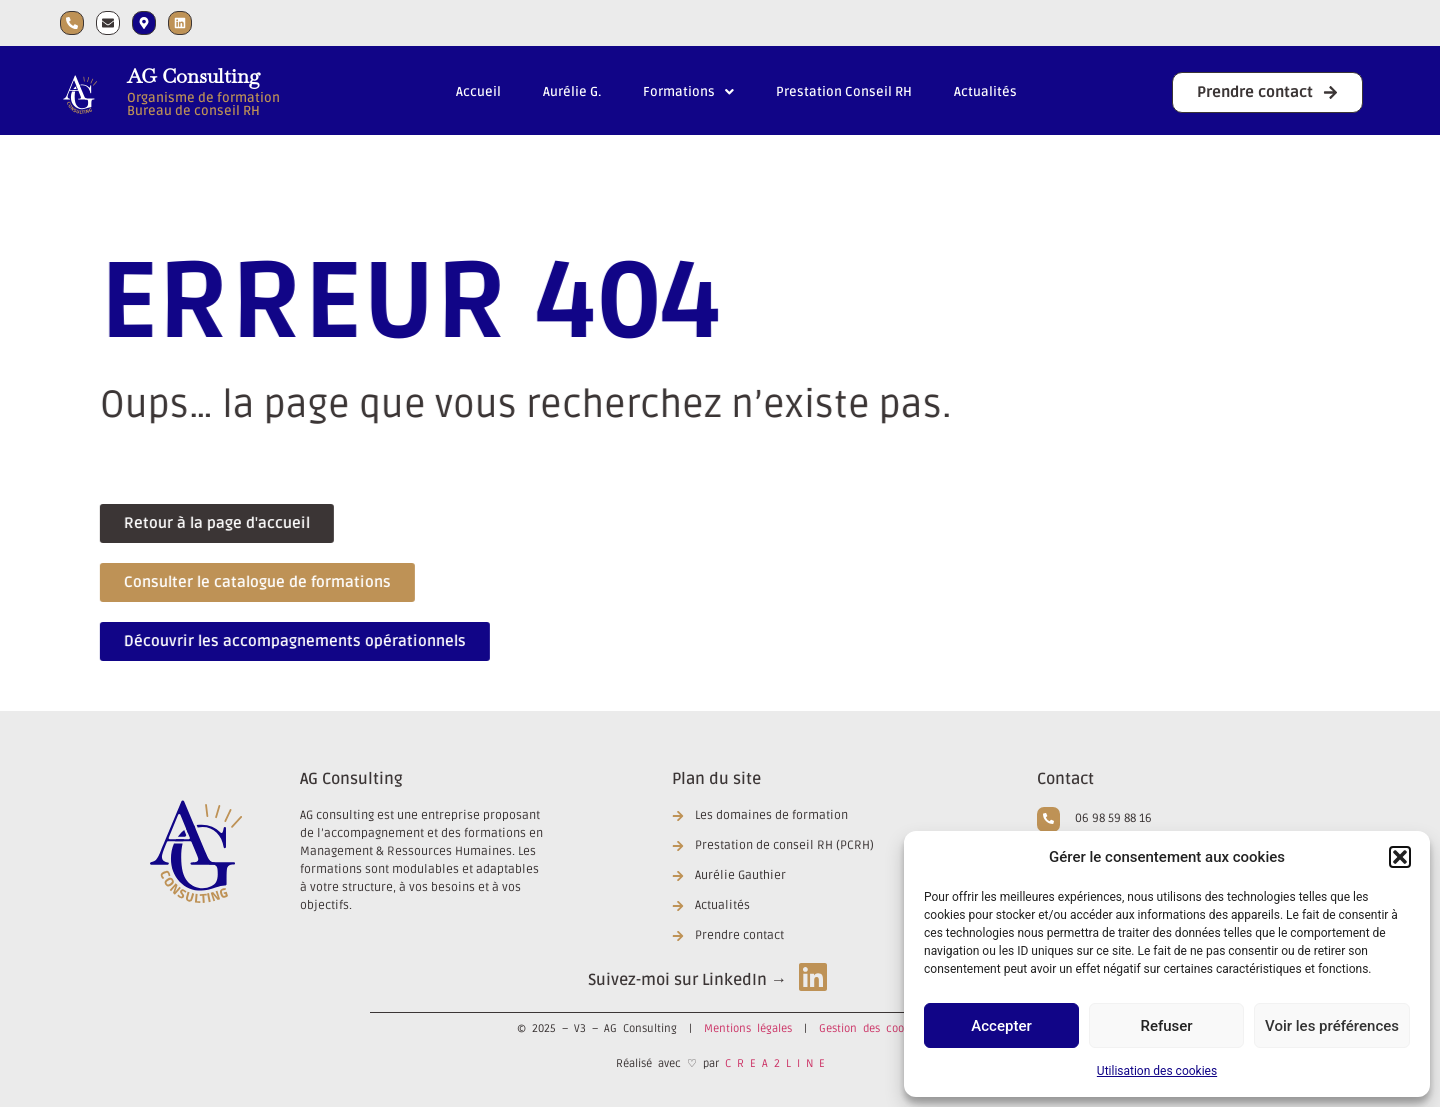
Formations (688, 92)
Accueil (478, 92)
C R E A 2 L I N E (775, 1063)
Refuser (1166, 1026)
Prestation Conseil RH (844, 92)
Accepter (1001, 1026)
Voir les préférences (1332, 1026)
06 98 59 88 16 (1113, 818)
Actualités (985, 92)
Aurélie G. (572, 92)
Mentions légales (748, 1028)
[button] (1400, 857)
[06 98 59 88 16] (1048, 819)
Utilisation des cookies (1157, 1071)
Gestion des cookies (871, 1028)
